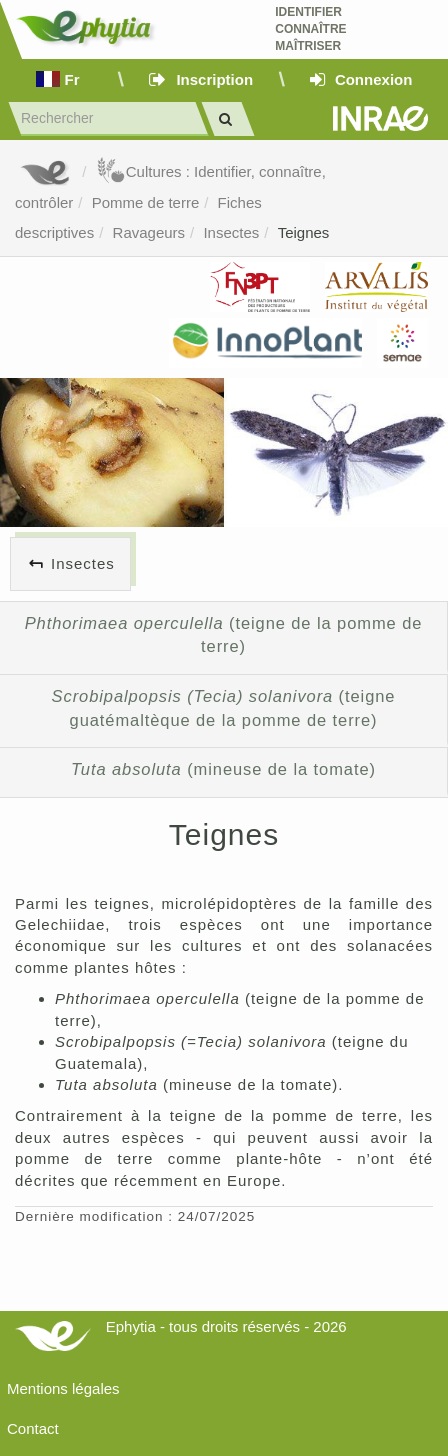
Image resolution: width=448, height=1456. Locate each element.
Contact (33, 1428)
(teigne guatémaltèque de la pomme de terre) (224, 708)
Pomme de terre (146, 202)
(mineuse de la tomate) (223, 769)
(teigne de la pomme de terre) (224, 635)
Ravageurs (149, 232)
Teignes (304, 232)
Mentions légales (63, 1388)
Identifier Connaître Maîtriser (310, 29)
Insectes (231, 232)
